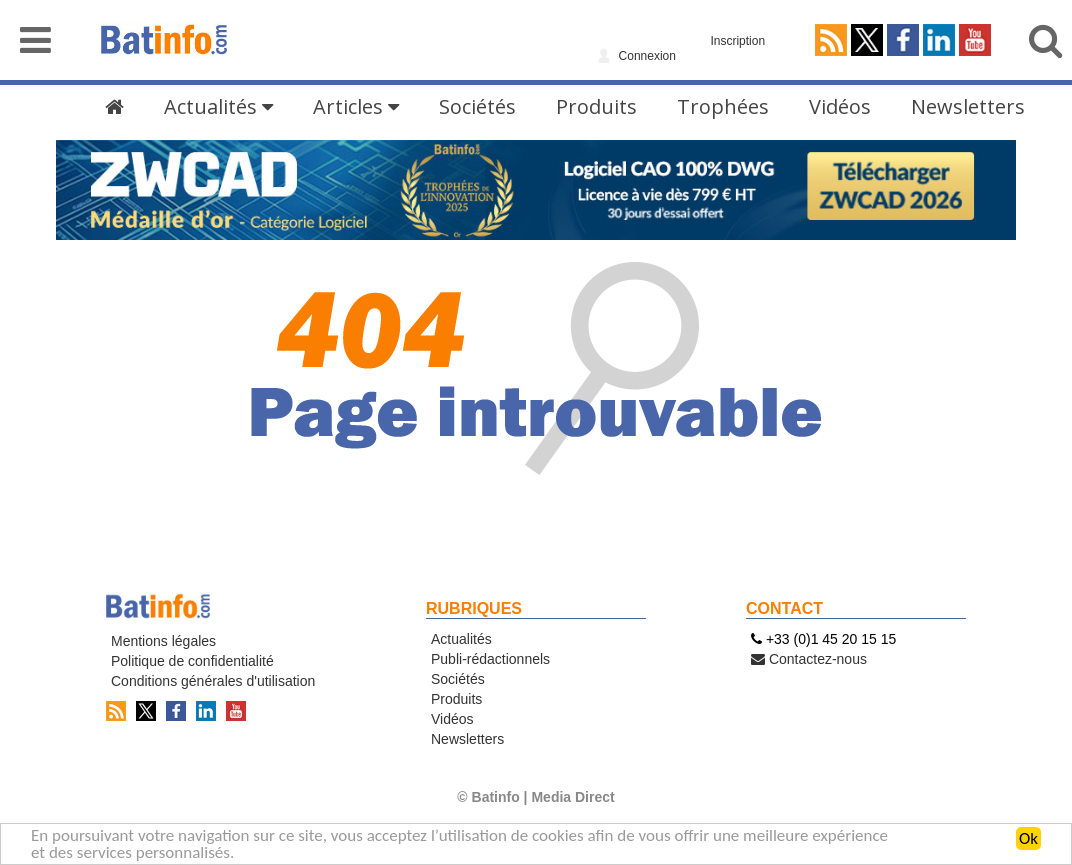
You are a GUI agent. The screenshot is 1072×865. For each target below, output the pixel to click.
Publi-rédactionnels (490, 659)
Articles (356, 106)
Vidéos (840, 106)
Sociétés (477, 106)
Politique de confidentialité (192, 661)
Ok (1028, 839)
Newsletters (968, 106)
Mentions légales (163, 641)
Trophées (723, 106)
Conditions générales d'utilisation (213, 681)
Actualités (218, 106)
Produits (596, 106)
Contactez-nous (809, 659)
